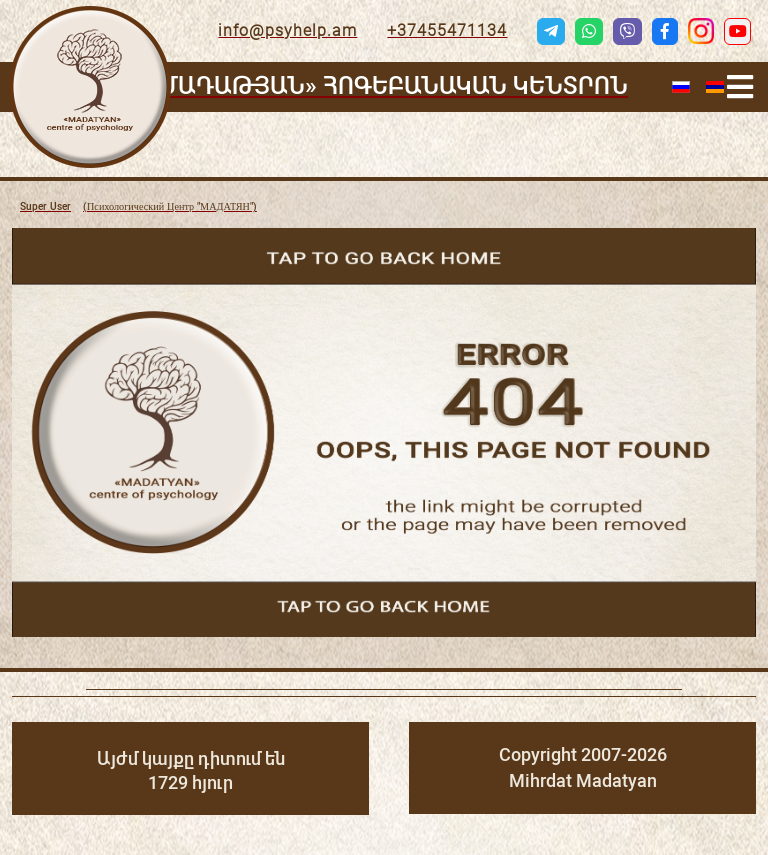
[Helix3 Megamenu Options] (740, 87)
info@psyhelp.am (287, 30)
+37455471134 (447, 30)
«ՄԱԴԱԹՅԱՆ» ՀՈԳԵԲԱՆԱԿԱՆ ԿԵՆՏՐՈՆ (388, 86)
